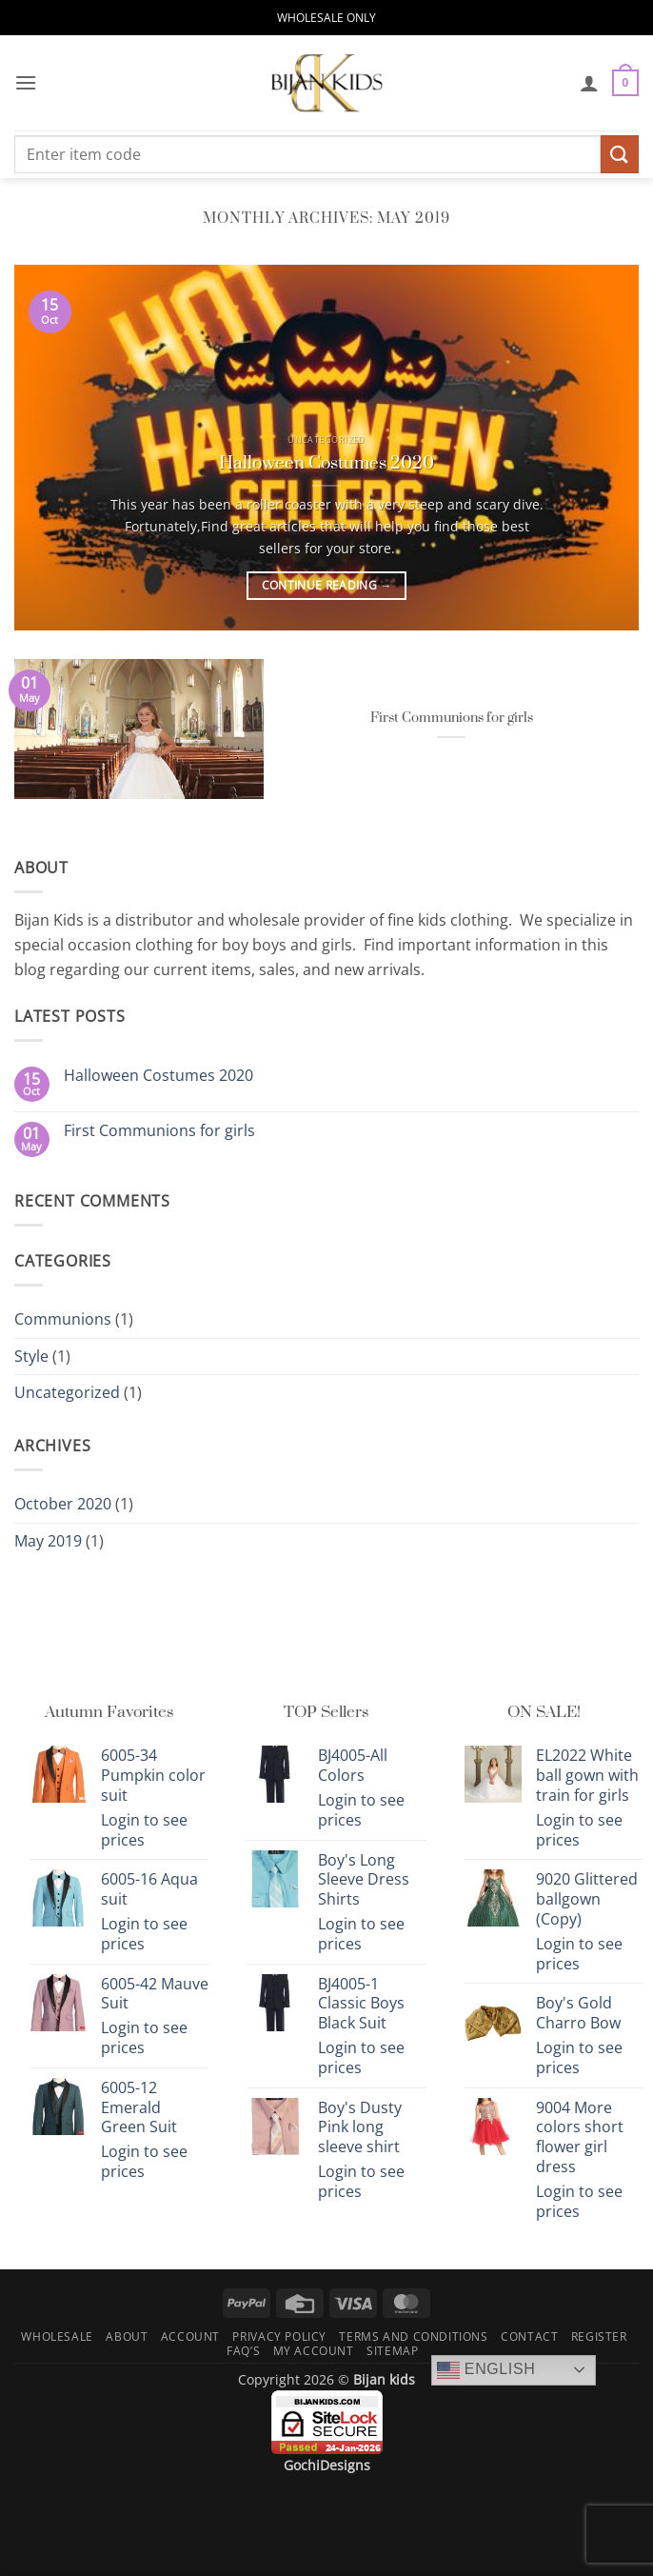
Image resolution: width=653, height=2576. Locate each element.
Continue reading (327, 585)
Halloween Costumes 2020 (326, 462)
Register (599, 2336)
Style (31, 1356)
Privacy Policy (279, 2336)
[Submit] (620, 153)
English (486, 2370)
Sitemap (392, 2351)
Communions (62, 1318)
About (127, 2336)
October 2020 (62, 1503)
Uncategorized (67, 1392)
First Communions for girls (451, 718)
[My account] (589, 83)
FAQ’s (243, 2351)
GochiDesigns (327, 2465)
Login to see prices (144, 1830)
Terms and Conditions (413, 2336)
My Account (313, 2351)
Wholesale (57, 2336)
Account (190, 2336)
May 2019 (48, 1540)
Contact (529, 2336)
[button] (25, 82)
